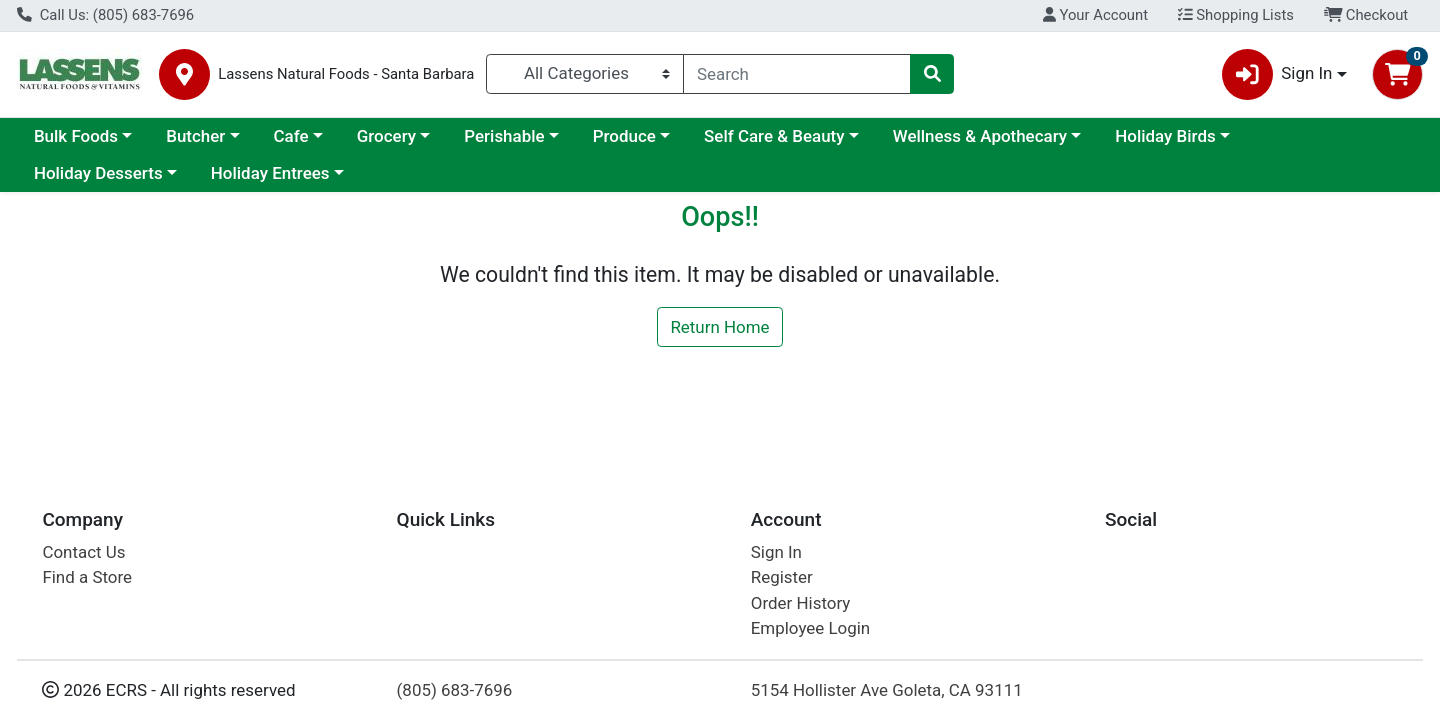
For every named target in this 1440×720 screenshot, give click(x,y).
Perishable (504, 136)
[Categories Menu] (585, 74)
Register (782, 577)
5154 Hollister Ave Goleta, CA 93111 (887, 690)
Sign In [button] (1277, 74)
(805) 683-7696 (455, 690)
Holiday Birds (1165, 136)
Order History (801, 603)
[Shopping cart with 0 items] (1397, 74)
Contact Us (83, 552)
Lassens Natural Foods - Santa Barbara (346, 74)
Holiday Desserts (98, 173)
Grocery (386, 136)
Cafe (291, 136)
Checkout (1366, 15)
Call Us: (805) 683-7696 (105, 15)
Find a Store (87, 577)
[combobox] (797, 74)
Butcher (195, 136)
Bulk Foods (76, 136)
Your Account (1095, 15)
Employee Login (810, 628)
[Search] (797, 74)
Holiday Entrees (270, 173)
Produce (624, 136)
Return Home (719, 327)
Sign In (776, 552)
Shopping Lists (1236, 15)
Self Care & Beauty (774, 136)
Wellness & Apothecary (980, 136)
